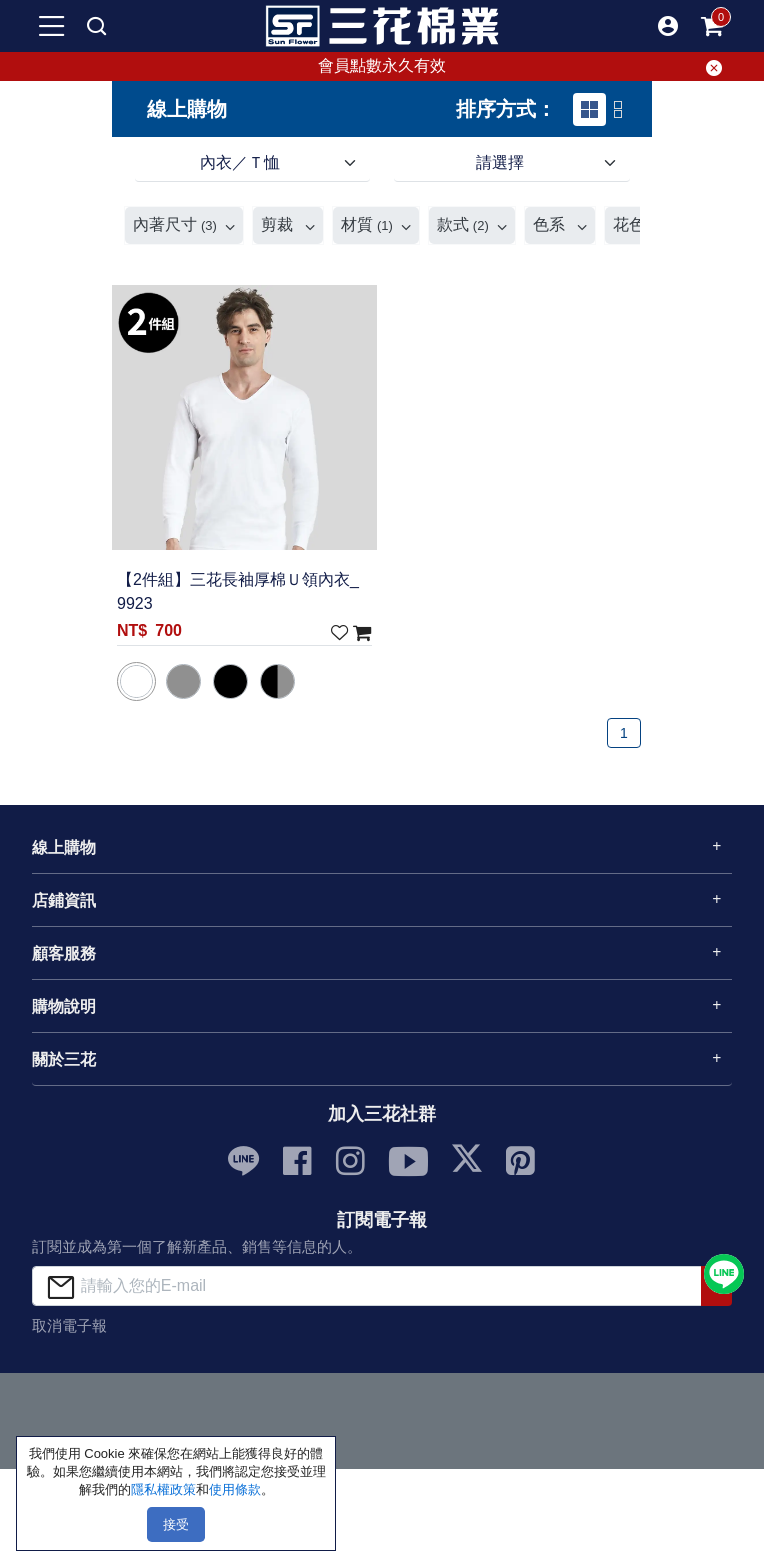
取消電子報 (69, 1325)
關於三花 (64, 1059)
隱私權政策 (163, 1489)
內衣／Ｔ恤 (240, 162)
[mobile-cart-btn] (712, 26)
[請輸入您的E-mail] (367, 1285)
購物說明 (64, 1006)
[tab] (589, 109)
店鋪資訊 (64, 900)
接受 (176, 1524)
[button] (668, 26)
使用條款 (235, 1489)
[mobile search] (96, 26)
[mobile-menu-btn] (52, 26)
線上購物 (64, 847)
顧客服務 (64, 953)
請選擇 (500, 162)
